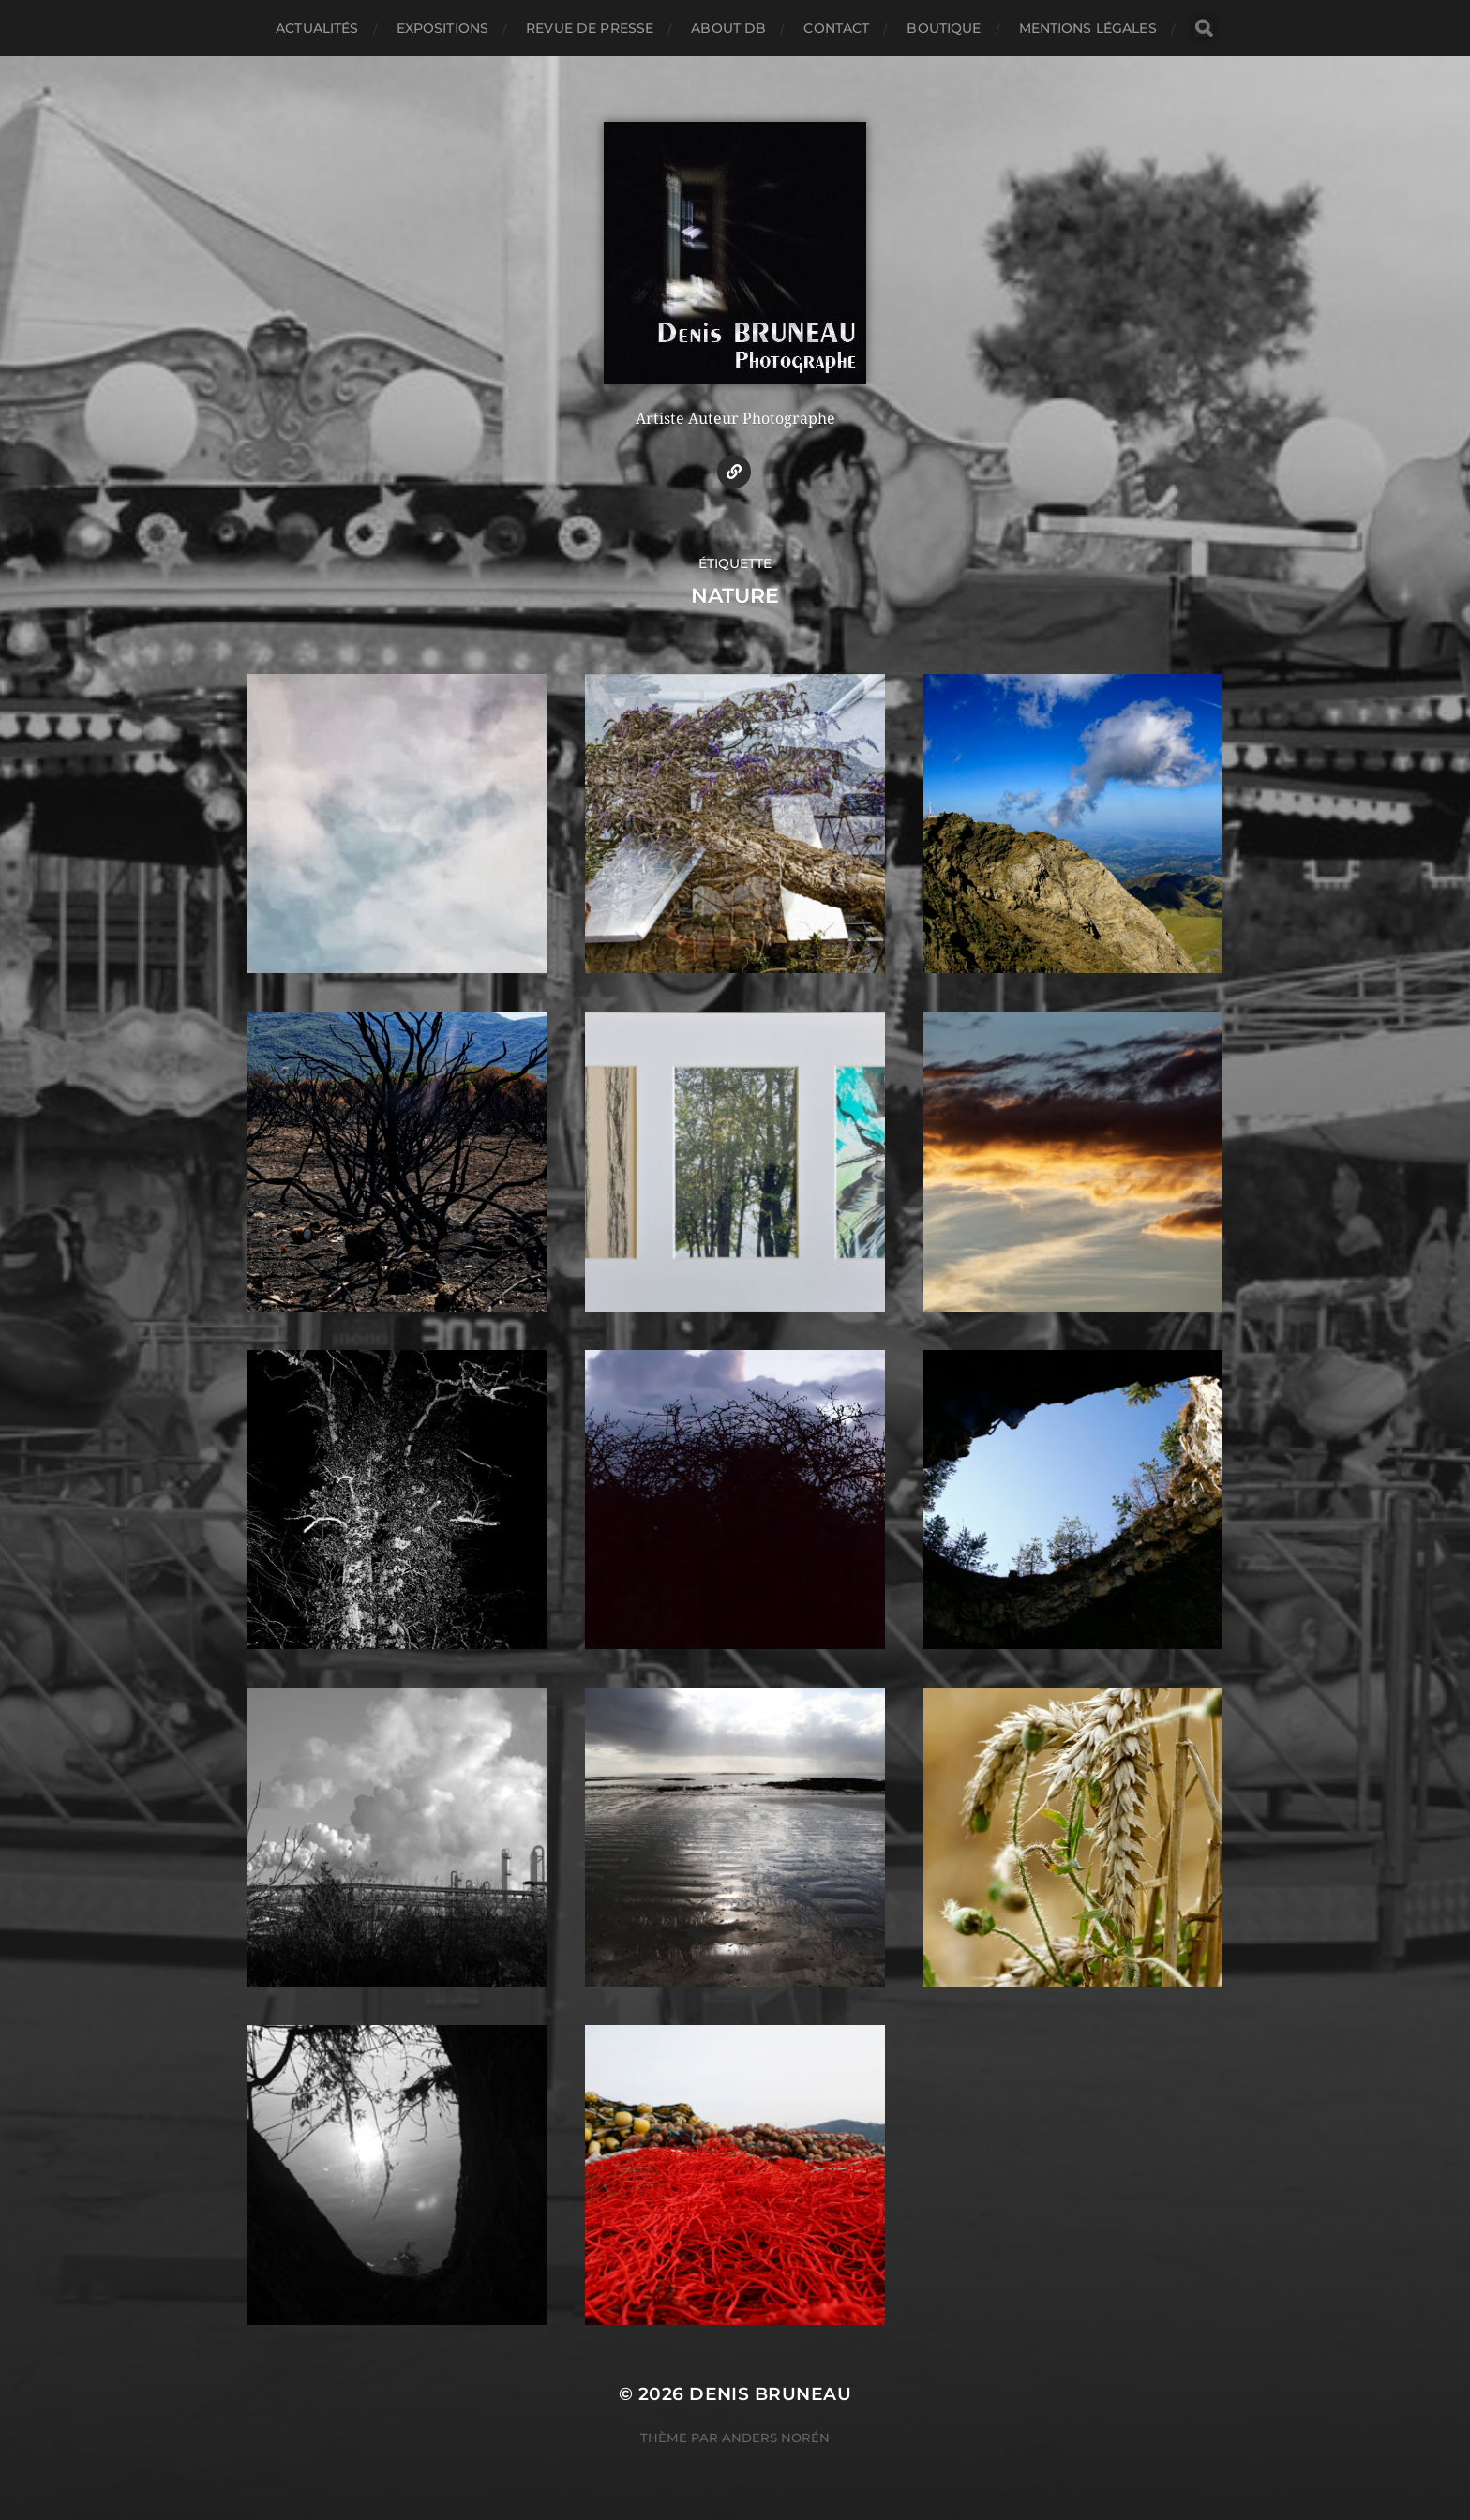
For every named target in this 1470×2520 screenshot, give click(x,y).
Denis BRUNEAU (770, 2394)
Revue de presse (589, 28)
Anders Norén (776, 2437)
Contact (836, 28)
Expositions (443, 28)
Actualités (317, 28)
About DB (728, 28)
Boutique (944, 28)
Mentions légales (1088, 28)
